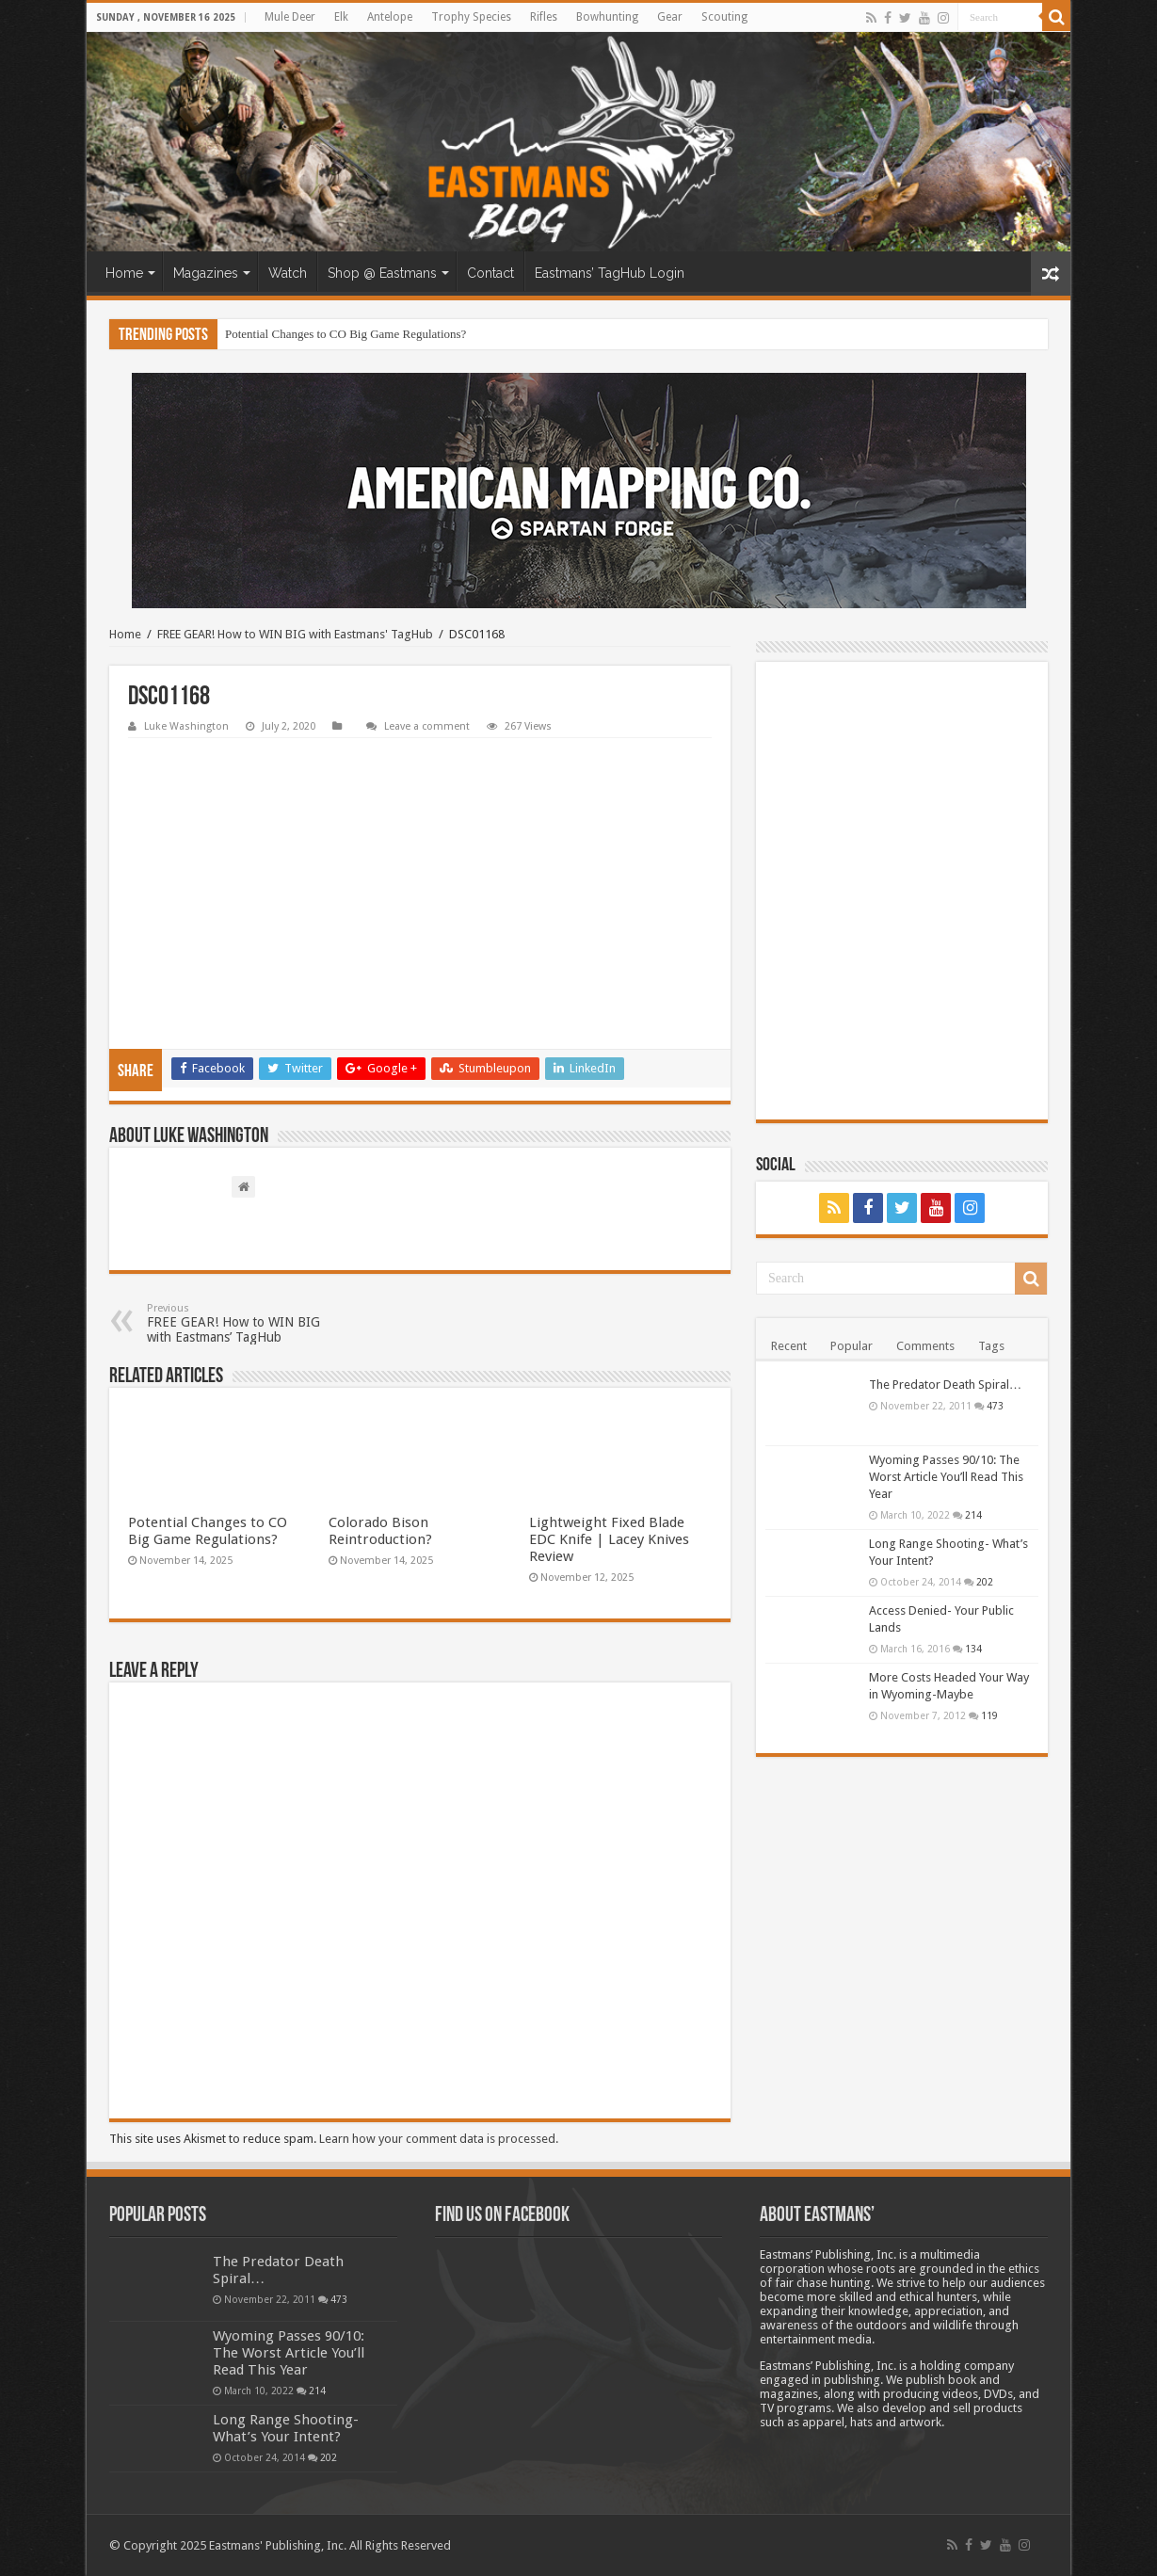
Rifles (543, 17)
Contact (490, 273)
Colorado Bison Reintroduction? (380, 1531)
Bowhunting (607, 17)
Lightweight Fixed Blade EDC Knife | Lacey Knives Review (609, 1539)
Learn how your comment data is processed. (438, 2139)
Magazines (205, 273)
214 (973, 1515)
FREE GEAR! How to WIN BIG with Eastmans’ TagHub (243, 1323)
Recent (789, 1346)
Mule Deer (290, 17)
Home (124, 273)
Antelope (389, 17)
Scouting (724, 17)
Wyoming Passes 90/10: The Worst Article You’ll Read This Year (946, 1477)
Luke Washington (186, 726)
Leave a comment (427, 726)
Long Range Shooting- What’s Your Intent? (286, 2428)
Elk (341, 17)
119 (989, 1715)
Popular (851, 1346)
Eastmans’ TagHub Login (609, 273)
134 (973, 1648)
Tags (991, 1346)
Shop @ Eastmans (382, 273)
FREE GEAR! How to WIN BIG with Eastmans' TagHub (295, 634)
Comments (925, 1346)
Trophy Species (471, 17)
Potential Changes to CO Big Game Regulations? (345, 334)
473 (995, 1405)
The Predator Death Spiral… (945, 1384)
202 (984, 1581)
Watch (287, 273)
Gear (670, 17)
